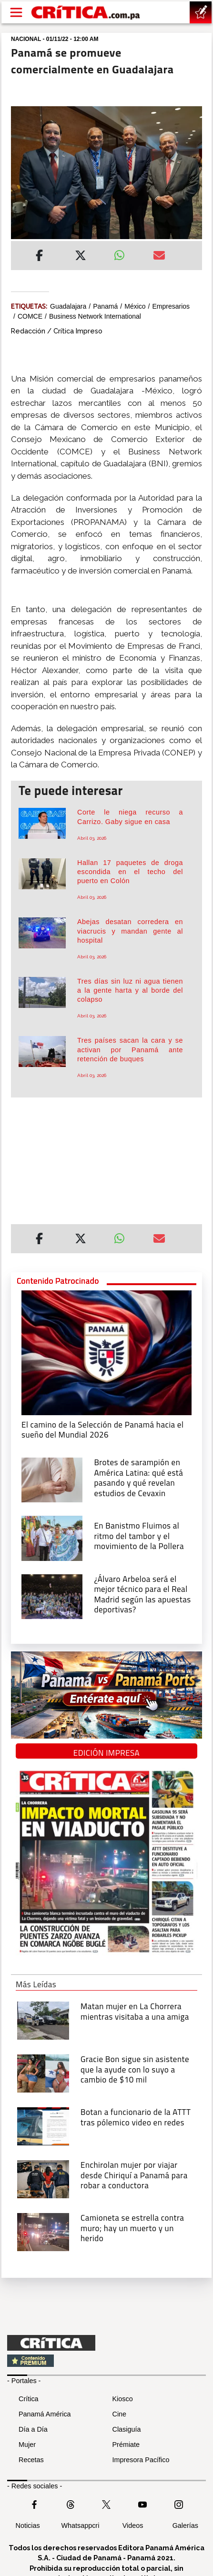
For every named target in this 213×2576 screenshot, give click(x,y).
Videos (132, 2525)
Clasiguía (126, 2429)
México (134, 306)
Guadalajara (68, 306)
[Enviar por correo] (159, 256)
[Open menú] (16, 12)
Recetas (31, 2460)
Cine (119, 2414)
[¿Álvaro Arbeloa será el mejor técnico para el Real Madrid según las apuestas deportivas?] (51, 1595)
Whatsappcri (80, 2525)
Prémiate (126, 2444)
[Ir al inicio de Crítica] (86, 12)
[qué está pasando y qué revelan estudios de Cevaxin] (51, 1479)
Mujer (27, 2444)
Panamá (105, 306)
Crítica (29, 2399)
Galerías (185, 2525)
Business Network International (95, 316)
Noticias (28, 2525)
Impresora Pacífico (141, 2460)
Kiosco (122, 2399)
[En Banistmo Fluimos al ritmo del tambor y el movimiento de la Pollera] (51, 1537)
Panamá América (45, 2414)
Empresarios (171, 306)
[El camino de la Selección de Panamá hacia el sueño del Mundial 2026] (106, 1352)
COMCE (30, 316)
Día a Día (33, 2429)
